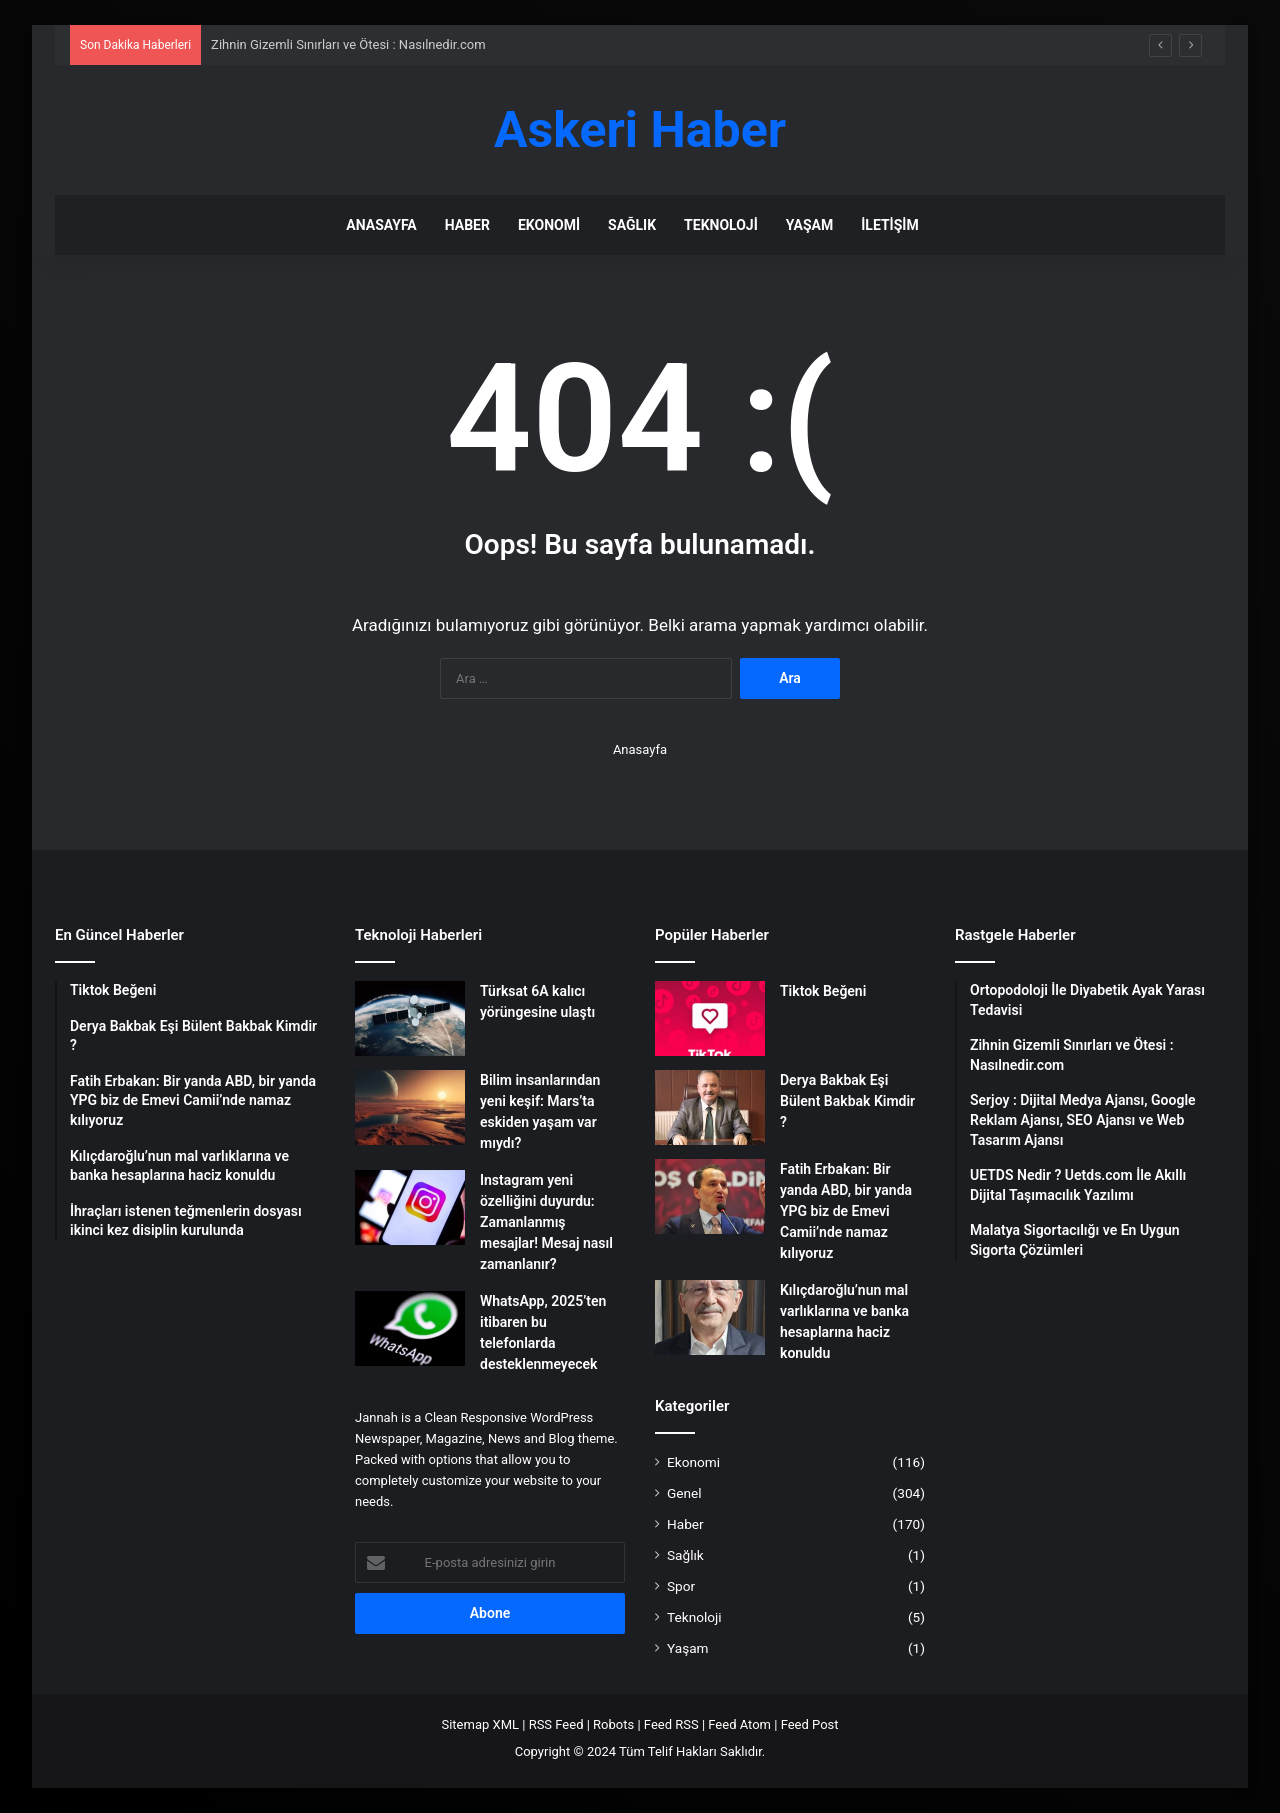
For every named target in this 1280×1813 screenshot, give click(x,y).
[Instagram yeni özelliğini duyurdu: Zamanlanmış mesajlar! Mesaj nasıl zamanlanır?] (410, 1207)
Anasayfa (381, 225)
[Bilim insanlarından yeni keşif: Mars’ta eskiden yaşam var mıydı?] (410, 1107)
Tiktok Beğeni (823, 991)
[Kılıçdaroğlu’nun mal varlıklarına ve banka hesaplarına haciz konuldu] (710, 1317)
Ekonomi (549, 225)
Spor (681, 1586)
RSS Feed (556, 1724)
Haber (467, 225)
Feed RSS (671, 1724)
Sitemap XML (480, 1724)
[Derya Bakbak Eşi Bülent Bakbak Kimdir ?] (710, 1107)
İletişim (889, 225)
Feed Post (810, 1724)
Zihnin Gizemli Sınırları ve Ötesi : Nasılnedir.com (348, 44)
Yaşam (809, 225)
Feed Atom (739, 1724)
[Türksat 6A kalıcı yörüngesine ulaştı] (410, 1018)
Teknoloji (721, 225)
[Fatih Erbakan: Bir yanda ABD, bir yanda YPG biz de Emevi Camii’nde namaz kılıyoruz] (710, 1196)
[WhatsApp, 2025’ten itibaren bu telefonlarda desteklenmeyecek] (410, 1328)
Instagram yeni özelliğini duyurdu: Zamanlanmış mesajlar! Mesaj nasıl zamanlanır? (546, 1222)
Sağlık (632, 225)
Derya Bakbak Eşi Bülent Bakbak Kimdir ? (847, 1101)
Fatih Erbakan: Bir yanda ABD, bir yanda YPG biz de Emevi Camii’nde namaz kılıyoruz (846, 1211)
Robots (613, 1724)
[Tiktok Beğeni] (710, 1018)
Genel (684, 1493)
